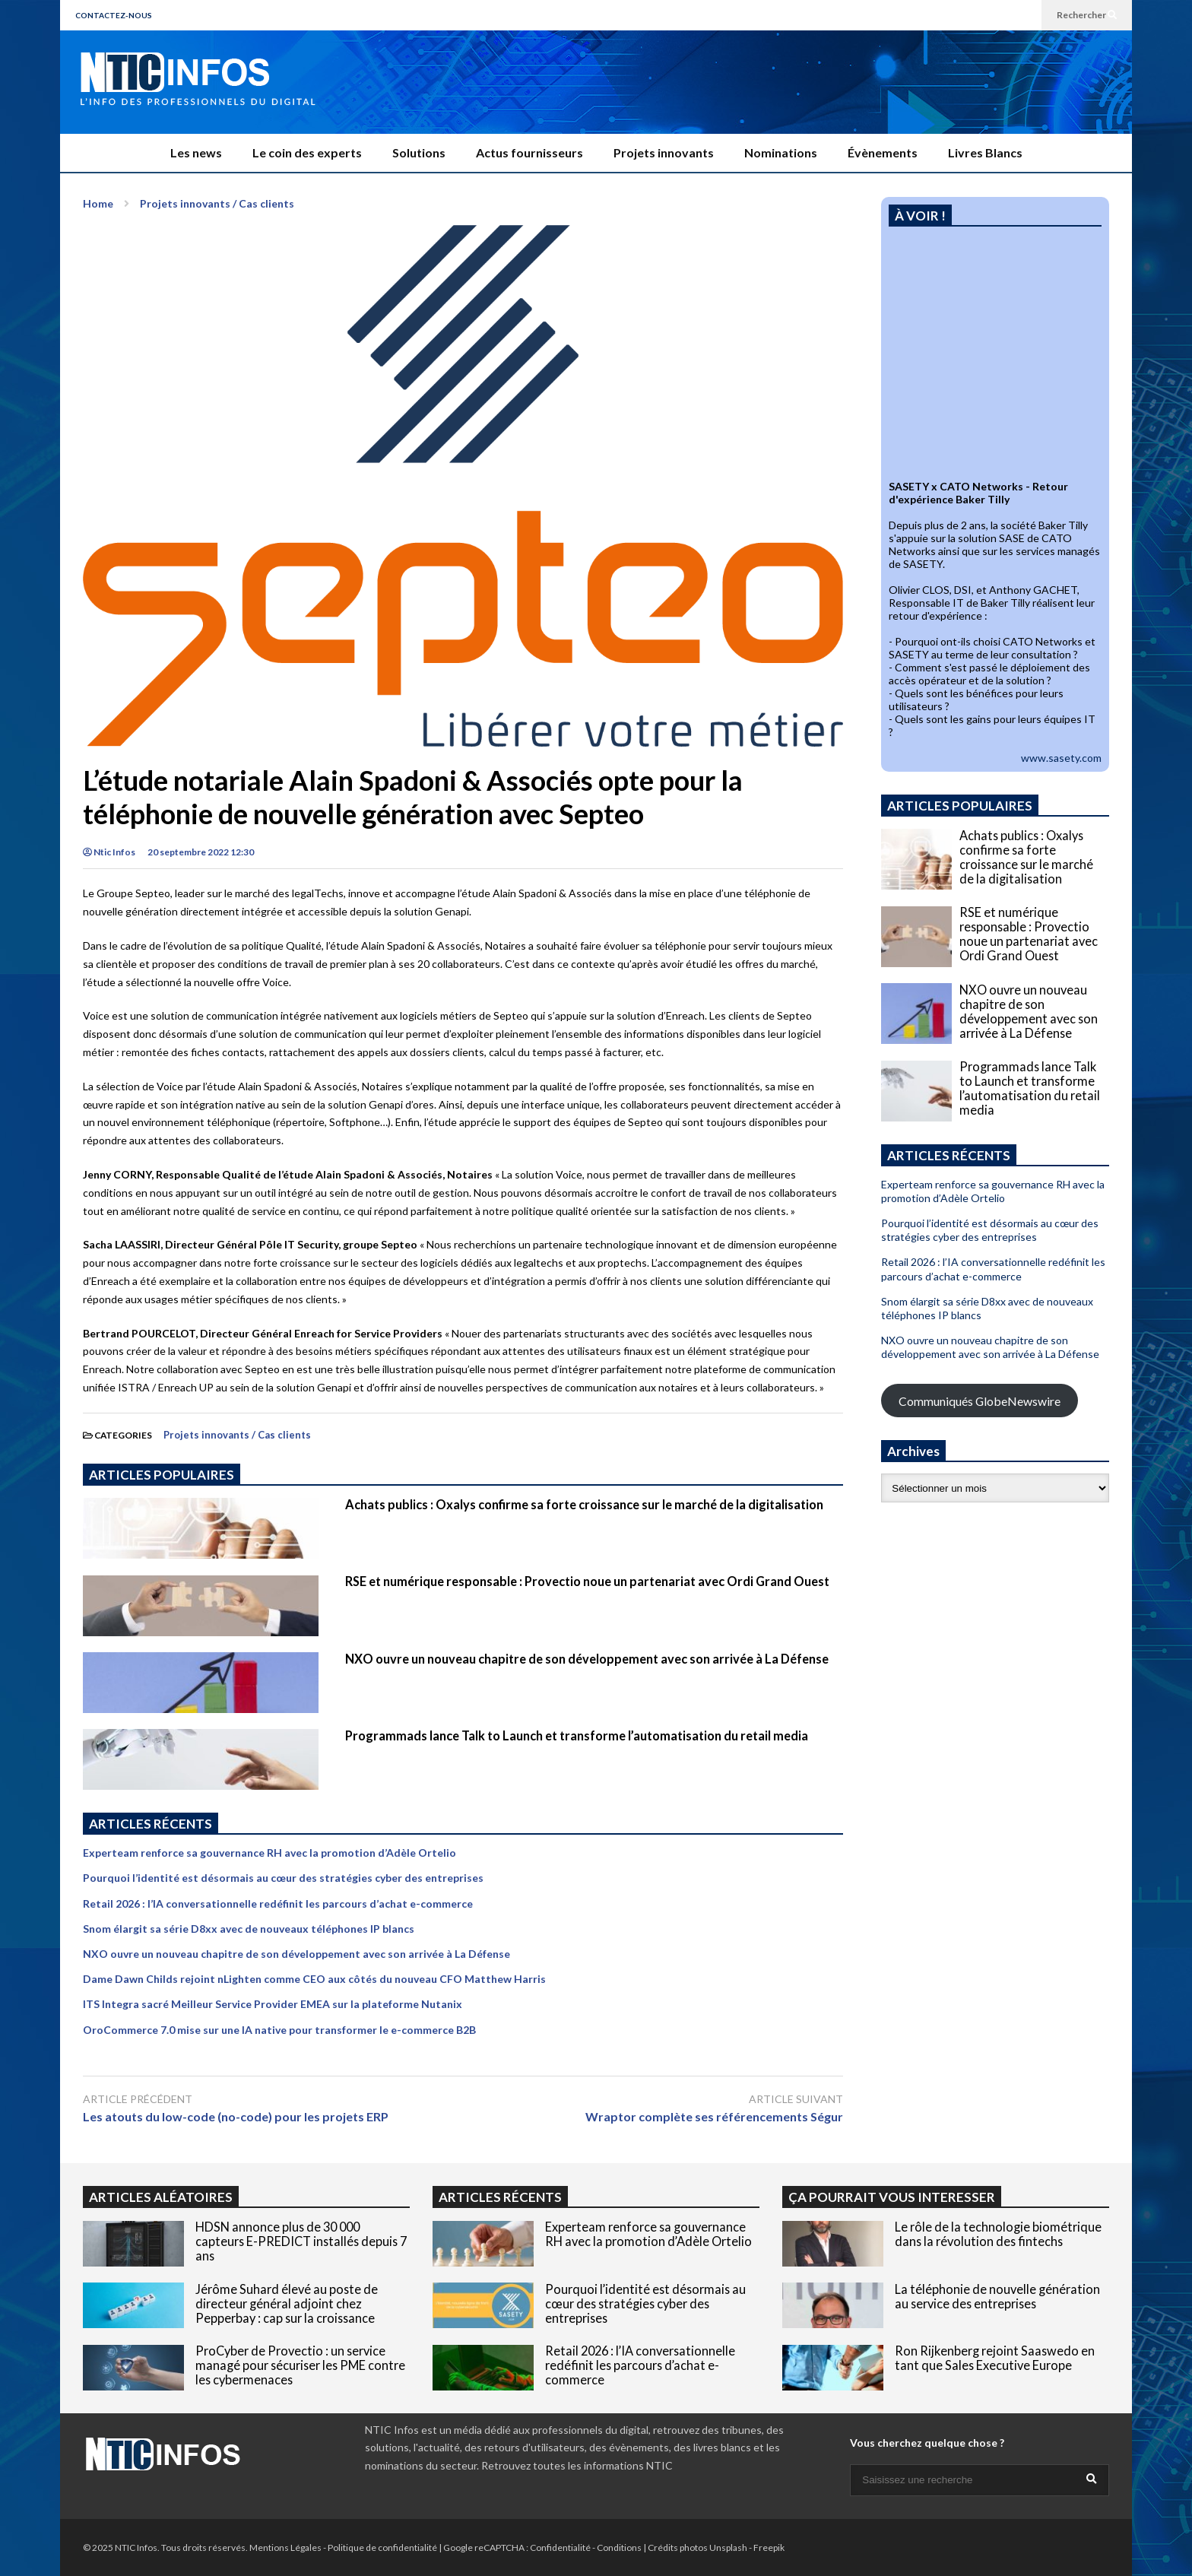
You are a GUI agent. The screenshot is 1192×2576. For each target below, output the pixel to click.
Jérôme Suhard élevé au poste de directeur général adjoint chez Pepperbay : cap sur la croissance (286, 2303)
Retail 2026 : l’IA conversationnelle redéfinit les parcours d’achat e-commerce (278, 1903)
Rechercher (1087, 15)
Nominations (780, 152)
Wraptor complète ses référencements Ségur (714, 2116)
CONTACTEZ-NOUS (113, 15)
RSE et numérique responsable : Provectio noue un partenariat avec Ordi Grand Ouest (587, 1581)
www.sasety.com (1061, 757)
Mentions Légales (285, 2547)
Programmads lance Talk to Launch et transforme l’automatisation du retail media (576, 1735)
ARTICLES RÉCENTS (500, 2197)
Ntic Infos (109, 852)
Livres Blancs (985, 152)
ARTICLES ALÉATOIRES (161, 2197)
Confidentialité (560, 2547)
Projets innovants (663, 152)
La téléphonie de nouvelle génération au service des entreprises (997, 2296)
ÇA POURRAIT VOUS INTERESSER (891, 2197)
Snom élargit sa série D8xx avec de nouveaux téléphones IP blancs (248, 1928)
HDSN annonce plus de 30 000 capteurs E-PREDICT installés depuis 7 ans (301, 2241)
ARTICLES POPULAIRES (161, 1475)
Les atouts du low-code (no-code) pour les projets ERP (235, 2116)
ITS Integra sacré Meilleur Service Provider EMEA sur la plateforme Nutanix (272, 2003)
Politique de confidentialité (382, 2547)
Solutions (418, 152)
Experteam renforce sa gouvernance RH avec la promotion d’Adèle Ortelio (269, 1852)
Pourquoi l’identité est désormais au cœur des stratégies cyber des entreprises (283, 1877)
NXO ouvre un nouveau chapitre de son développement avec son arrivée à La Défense (587, 1658)
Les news (196, 152)
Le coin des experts (307, 152)
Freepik (769, 2547)
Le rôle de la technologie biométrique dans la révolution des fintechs (998, 2233)
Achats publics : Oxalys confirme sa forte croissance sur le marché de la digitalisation (584, 1504)
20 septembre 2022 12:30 (200, 852)
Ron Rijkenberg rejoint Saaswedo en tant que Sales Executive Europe (995, 2357)
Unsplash (728, 2547)
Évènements (883, 152)
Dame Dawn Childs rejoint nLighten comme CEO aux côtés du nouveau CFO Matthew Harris (314, 1978)
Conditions (619, 2547)
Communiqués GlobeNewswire (979, 1401)
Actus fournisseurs (529, 152)
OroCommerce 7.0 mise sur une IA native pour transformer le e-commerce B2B (279, 2029)
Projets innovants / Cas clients (237, 1435)
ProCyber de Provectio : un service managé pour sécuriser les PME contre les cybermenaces (300, 2365)
